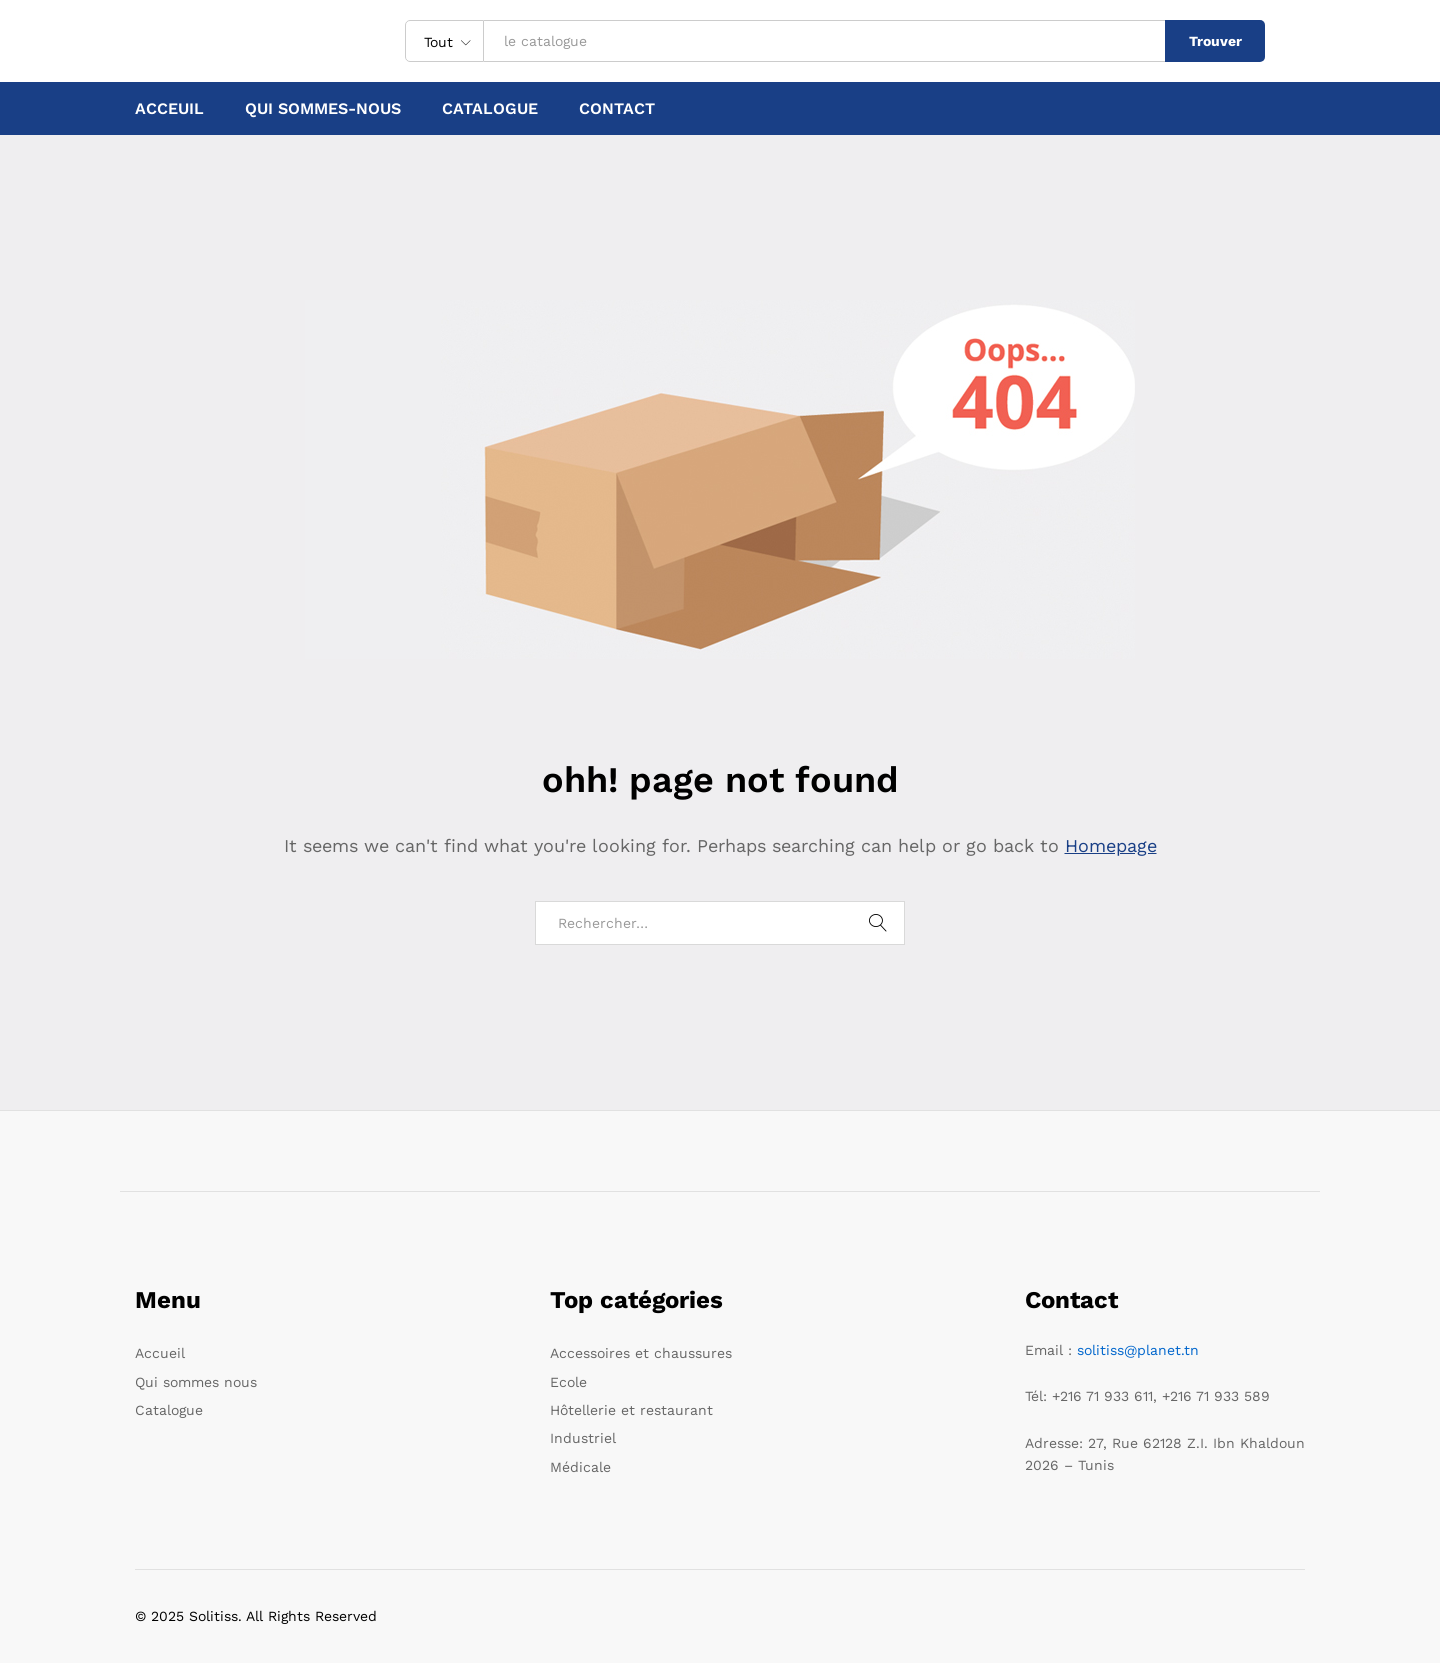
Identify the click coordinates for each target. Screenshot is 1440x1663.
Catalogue (169, 1410)
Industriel (583, 1438)
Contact (617, 109)
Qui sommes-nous (323, 109)
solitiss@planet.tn (1138, 1350)
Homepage (1111, 845)
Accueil (160, 1353)
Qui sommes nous (196, 1382)
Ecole (568, 1382)
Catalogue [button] (490, 109)
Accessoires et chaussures (641, 1353)
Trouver (1215, 41)
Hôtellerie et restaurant (631, 1410)
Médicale (580, 1467)
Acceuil (169, 109)
